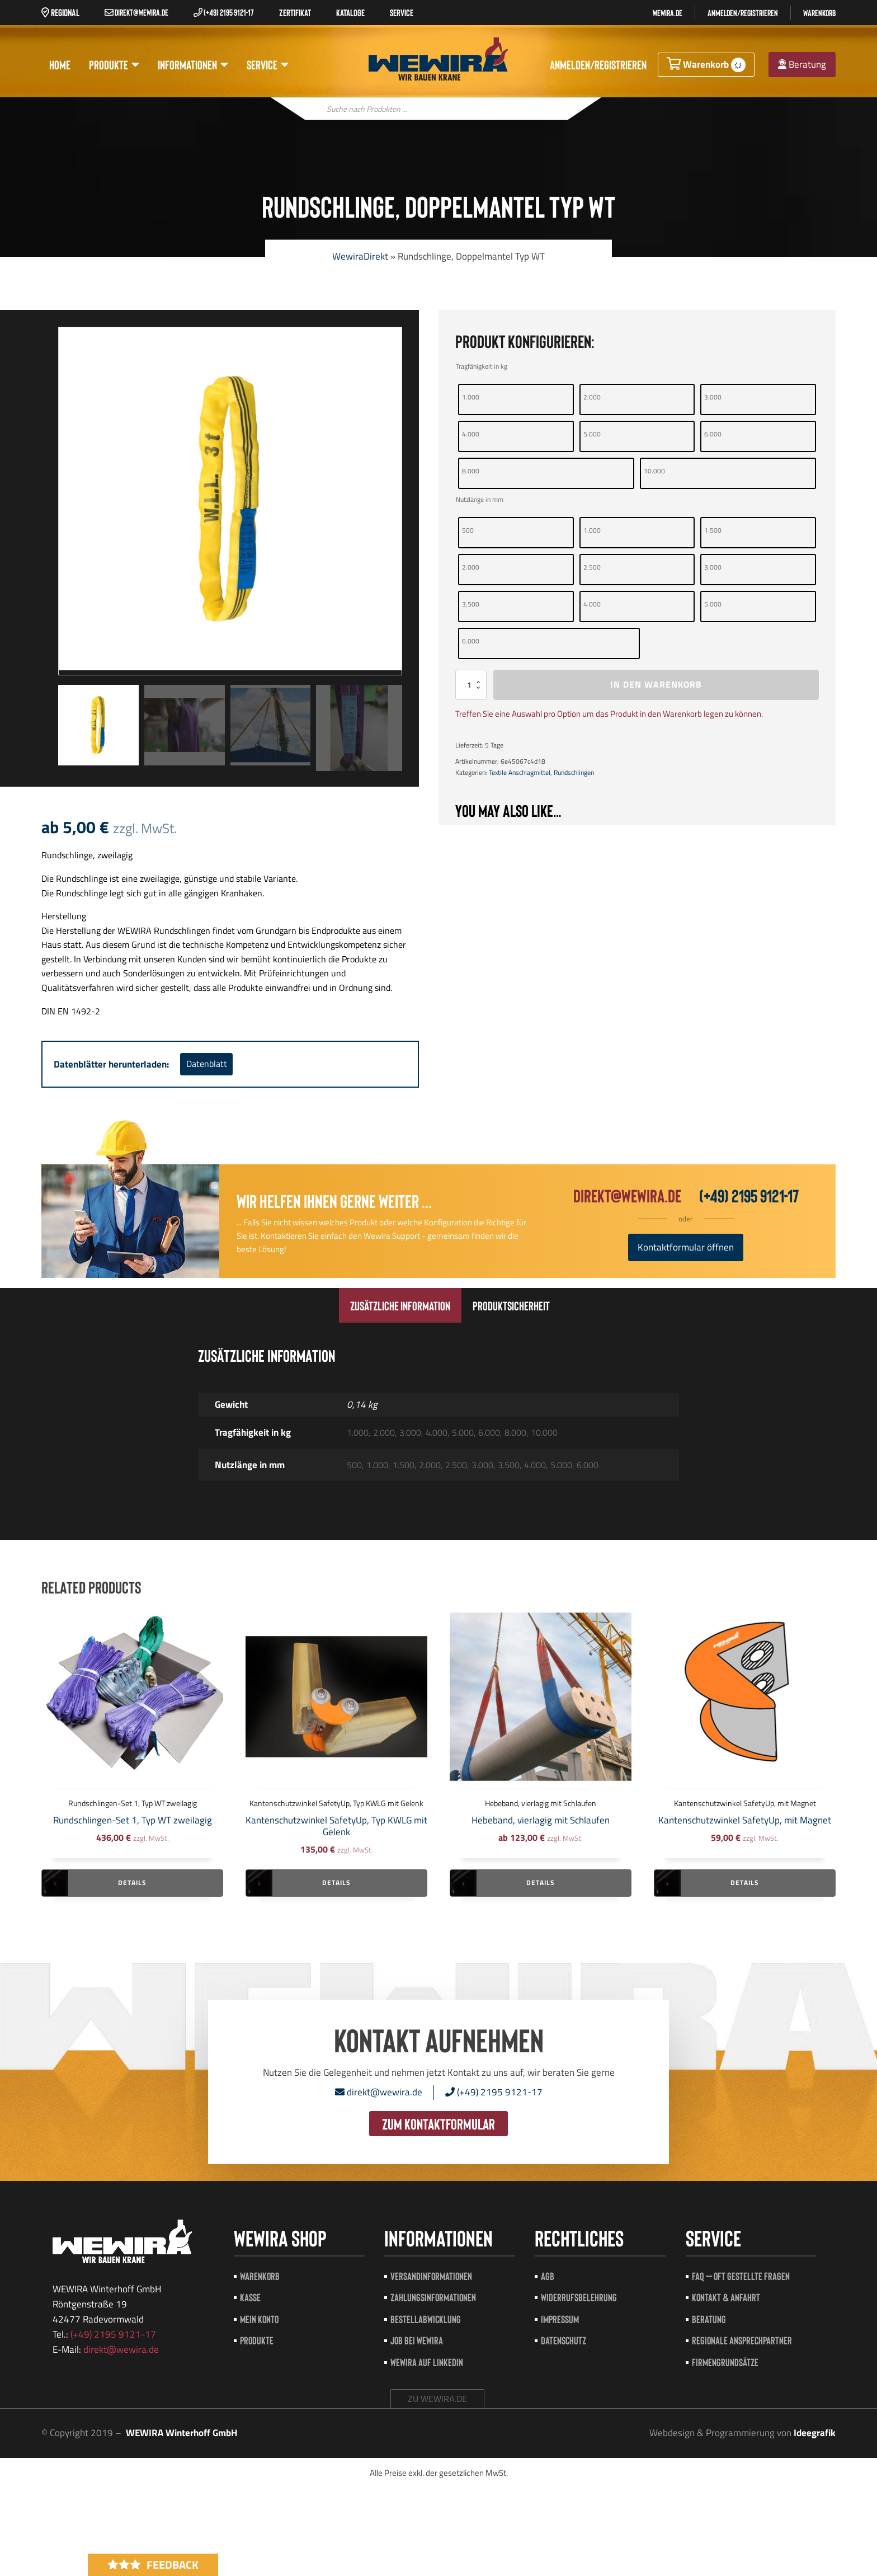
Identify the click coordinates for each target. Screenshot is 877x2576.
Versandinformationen (431, 2275)
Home (59, 64)
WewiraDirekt (360, 256)
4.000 (470, 434)
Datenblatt (206, 1063)
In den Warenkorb (656, 684)
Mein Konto (259, 2318)
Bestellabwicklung (425, 2318)
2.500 (592, 567)
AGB (547, 2275)
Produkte (114, 64)
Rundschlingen (574, 772)
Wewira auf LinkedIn (426, 2362)
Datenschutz (563, 2340)
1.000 (470, 397)
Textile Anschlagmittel (519, 772)
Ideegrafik (815, 2432)
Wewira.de (667, 12)
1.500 (713, 530)
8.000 (470, 471)
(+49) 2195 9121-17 (224, 12)
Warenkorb (819, 12)
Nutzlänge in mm (479, 499)
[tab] (400, 1305)
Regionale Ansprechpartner (742, 2340)
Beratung (802, 64)
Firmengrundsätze (725, 2362)
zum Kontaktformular (438, 2123)
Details (132, 1882)
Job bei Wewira (416, 2340)
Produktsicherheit (511, 1305)
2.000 (592, 397)
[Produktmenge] (471, 684)
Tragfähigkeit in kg (481, 366)
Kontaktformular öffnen (686, 1247)
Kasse (250, 2297)
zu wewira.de (437, 2398)
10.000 (654, 471)
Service (268, 64)
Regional (60, 12)
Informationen (193, 64)
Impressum (560, 2318)
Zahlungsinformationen (433, 2297)
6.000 (713, 434)
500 (468, 530)
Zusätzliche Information (400, 1305)
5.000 (592, 434)
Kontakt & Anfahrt (726, 2297)
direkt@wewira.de (136, 12)
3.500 (470, 604)
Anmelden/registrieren (743, 12)
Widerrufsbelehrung (579, 2297)
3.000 (713, 397)
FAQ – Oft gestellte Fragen (741, 2275)
